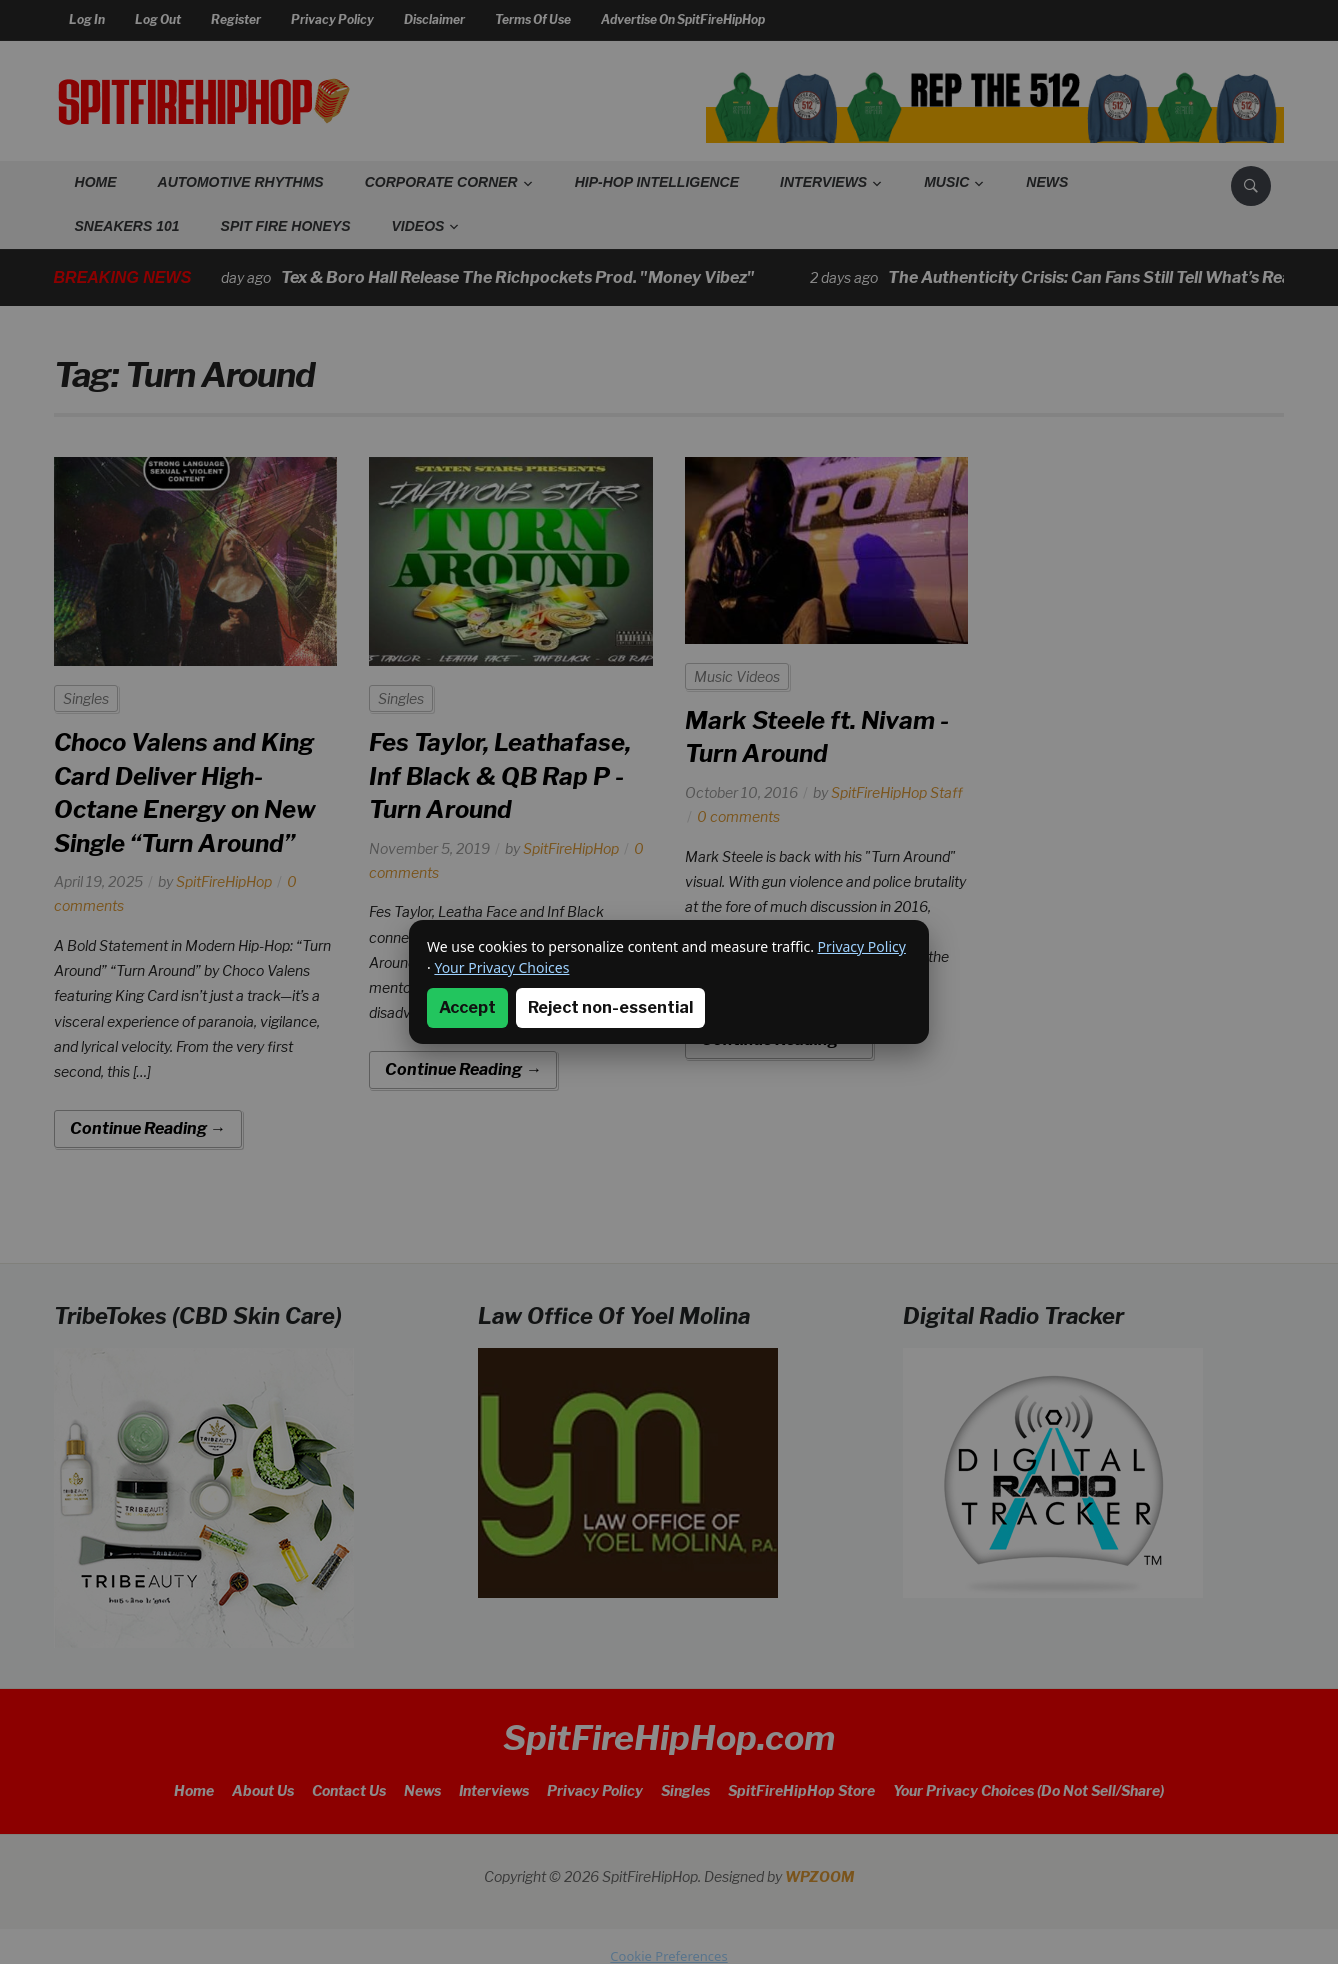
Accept (467, 1007)
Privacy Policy (862, 946)
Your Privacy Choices (501, 967)
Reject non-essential (610, 1007)
